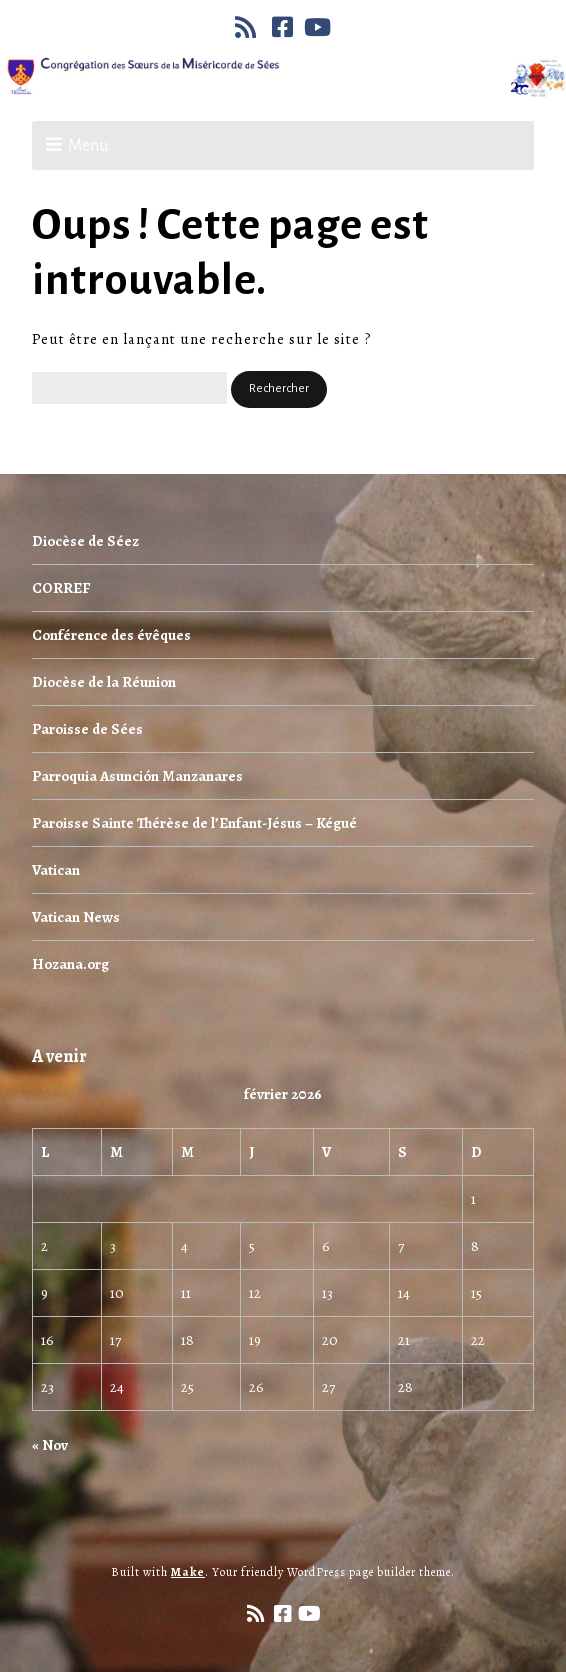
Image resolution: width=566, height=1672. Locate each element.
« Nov (50, 1445)
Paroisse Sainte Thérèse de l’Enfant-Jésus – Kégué (194, 823)
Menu (88, 146)
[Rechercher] (129, 388)
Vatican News (76, 917)
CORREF (61, 588)
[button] (279, 389)
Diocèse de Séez (85, 541)
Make (188, 1572)
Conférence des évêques (111, 635)
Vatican (56, 870)
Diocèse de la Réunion (104, 682)
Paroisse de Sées (87, 729)
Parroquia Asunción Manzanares (137, 776)
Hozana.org (70, 964)
